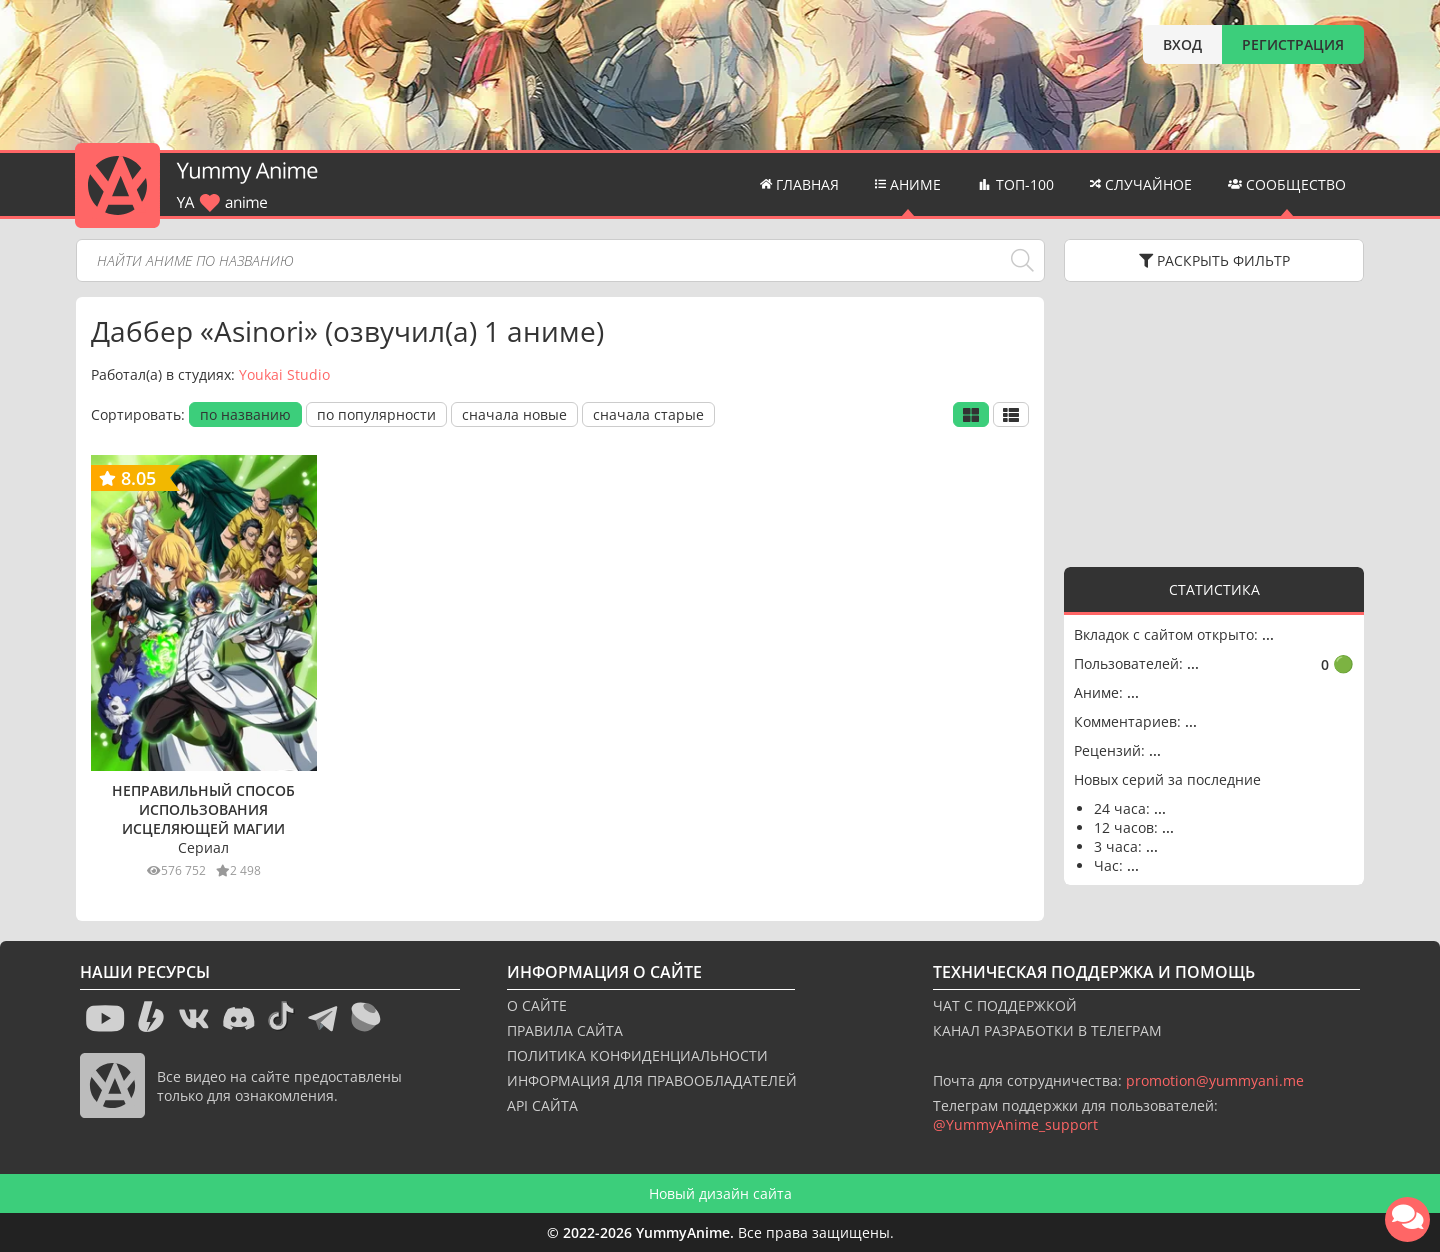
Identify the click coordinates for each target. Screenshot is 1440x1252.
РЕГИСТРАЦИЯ (1293, 44)
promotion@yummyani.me (1215, 1080)
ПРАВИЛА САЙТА (565, 1030)
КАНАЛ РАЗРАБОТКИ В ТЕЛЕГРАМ (1047, 1030)
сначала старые (648, 414)
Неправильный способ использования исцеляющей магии (203, 809)
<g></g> (1214, 422)
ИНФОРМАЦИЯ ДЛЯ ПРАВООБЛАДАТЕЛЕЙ (652, 1080)
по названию (245, 414)
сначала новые (514, 414)
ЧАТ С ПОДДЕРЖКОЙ (1005, 1005)
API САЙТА (542, 1105)
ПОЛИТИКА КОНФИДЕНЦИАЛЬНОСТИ (637, 1055)
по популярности (376, 414)
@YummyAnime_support (1015, 1124)
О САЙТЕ (537, 1005)
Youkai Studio (284, 374)
